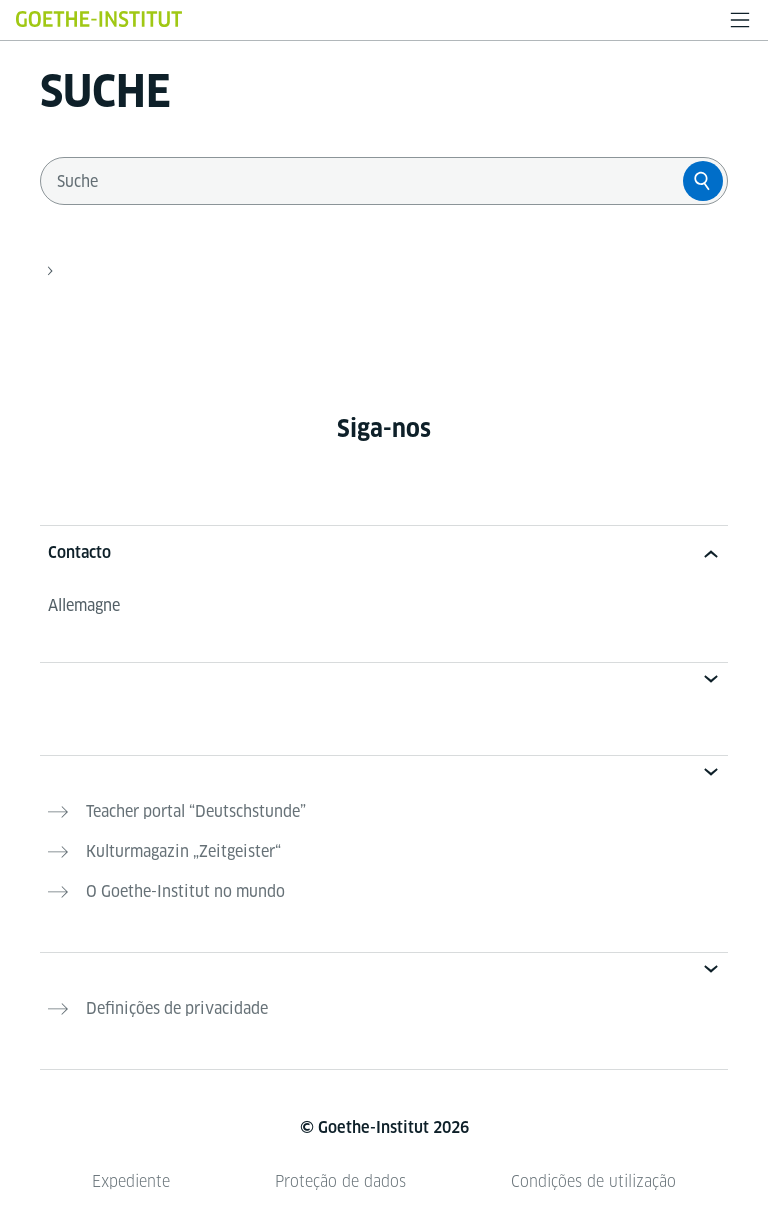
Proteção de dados (340, 1181)
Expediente (131, 1181)
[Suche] (703, 181)
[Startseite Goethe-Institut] (99, 18)
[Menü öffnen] (740, 20)
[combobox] (366, 181)
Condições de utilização (593, 1181)
